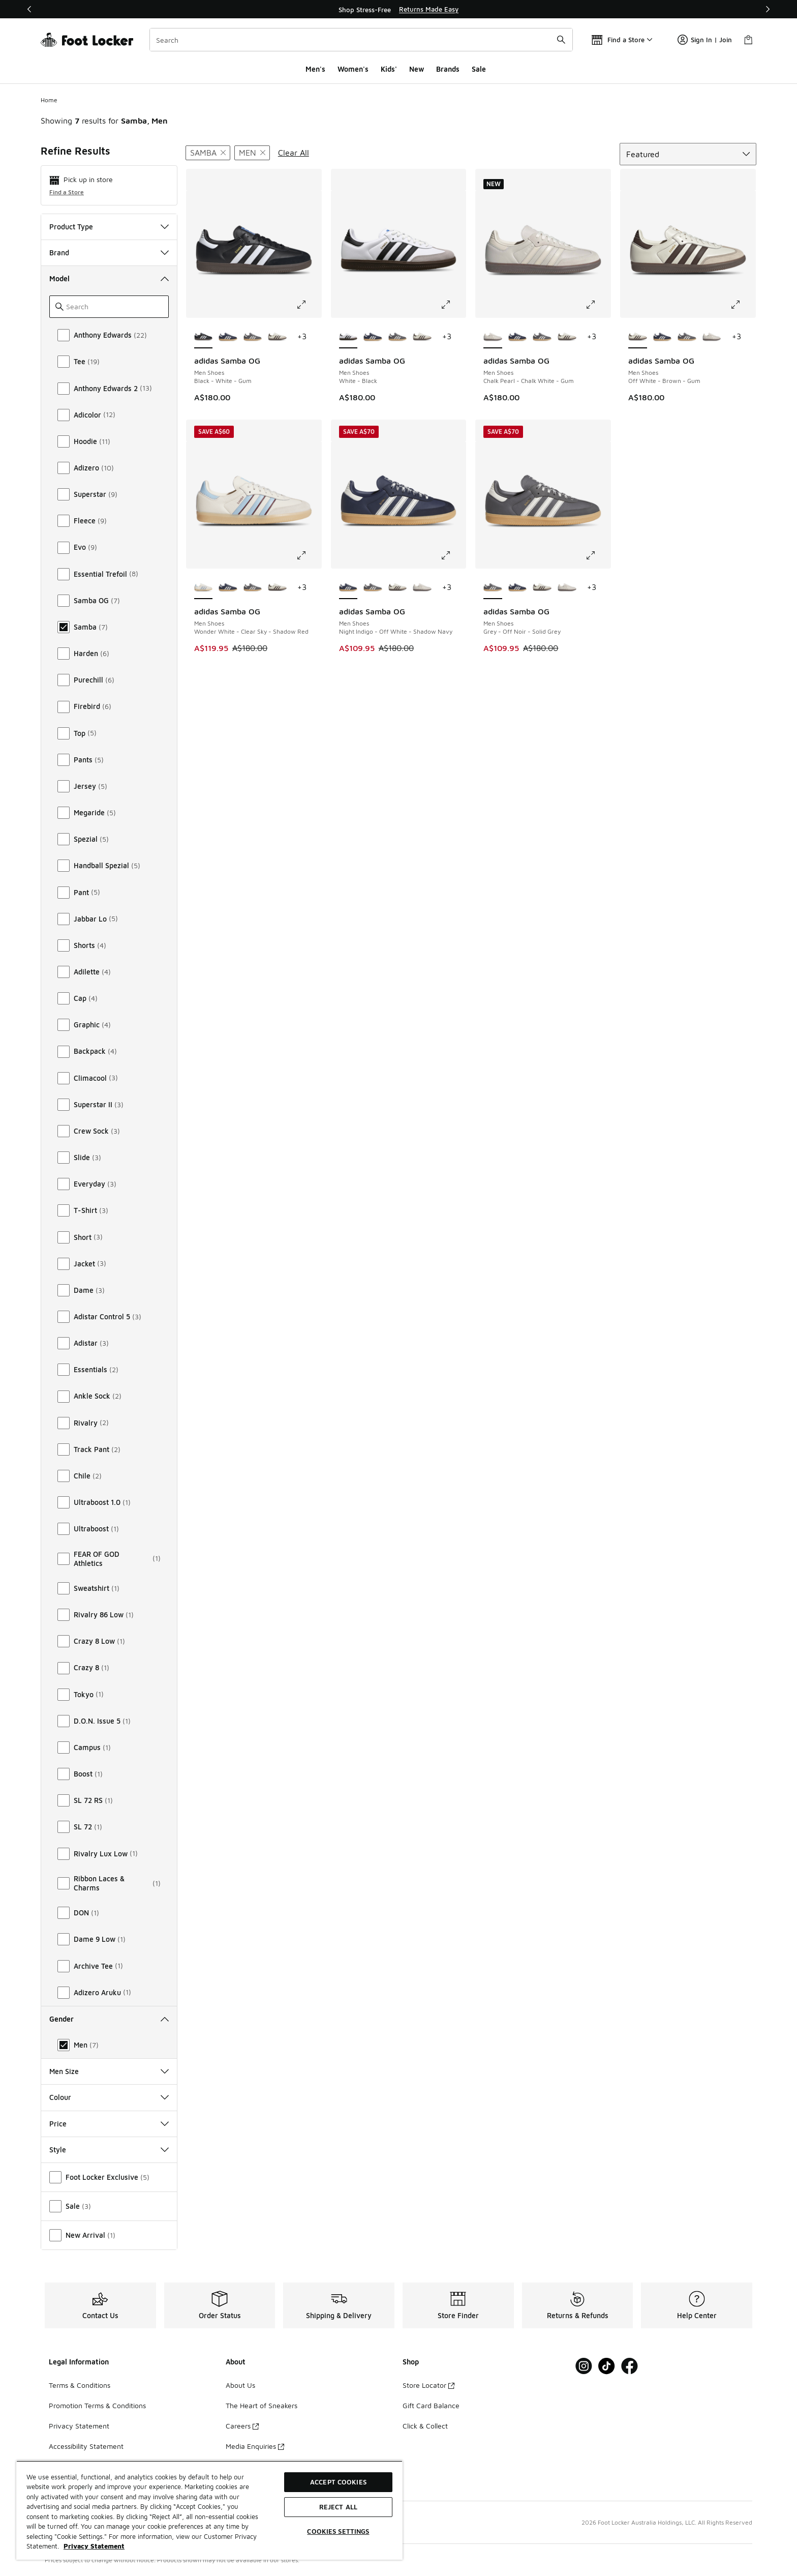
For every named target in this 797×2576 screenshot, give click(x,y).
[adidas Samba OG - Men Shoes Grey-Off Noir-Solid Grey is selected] (492, 588)
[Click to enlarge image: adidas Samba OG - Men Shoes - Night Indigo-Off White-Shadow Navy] (453, 555)
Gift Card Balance (431, 2405)
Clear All (293, 152)
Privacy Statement (79, 2425)
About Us (240, 2385)
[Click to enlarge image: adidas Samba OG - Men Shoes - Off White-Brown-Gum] (742, 304)
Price (109, 2123)
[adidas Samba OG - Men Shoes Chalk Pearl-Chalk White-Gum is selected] (492, 337)
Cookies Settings (338, 2531)
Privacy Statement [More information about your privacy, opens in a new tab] (94, 2546)
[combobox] (361, 39)
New (416, 69)
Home (49, 100)
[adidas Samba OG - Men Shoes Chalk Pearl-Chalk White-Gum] (711, 337)
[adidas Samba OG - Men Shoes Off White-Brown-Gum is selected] (637, 337)
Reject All (338, 2507)
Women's (353, 69)
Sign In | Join (705, 40)
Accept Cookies (338, 2482)
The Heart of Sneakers (261, 2405)
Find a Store (66, 192)
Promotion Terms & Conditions (97, 2405)
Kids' (389, 69)
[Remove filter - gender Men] (252, 152)
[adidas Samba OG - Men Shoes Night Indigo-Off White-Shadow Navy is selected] (348, 588)
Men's (315, 69)
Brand (109, 252)
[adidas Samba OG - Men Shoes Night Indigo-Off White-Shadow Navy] (228, 337)
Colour (109, 2097)
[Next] (767, 9)
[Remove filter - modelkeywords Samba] (208, 152)
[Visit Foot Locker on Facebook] (629, 2366)
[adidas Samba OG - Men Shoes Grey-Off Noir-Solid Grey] (252, 337)
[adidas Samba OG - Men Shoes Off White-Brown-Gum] (277, 337)
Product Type (109, 226)
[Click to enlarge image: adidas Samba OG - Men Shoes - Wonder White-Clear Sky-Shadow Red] (308, 555)
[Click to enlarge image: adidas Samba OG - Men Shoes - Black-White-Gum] (308, 304)
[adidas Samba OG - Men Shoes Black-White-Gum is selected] (203, 337)
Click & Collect (425, 2425)
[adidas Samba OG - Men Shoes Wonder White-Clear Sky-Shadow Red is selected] (203, 588)
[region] (398, 9)
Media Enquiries (255, 2446)
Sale (479, 69)
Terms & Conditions (79, 2385)
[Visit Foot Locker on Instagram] (583, 2366)
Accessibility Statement (86, 2446)
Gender (109, 2019)
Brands (447, 69)
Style (109, 2149)
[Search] (361, 39)
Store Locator (428, 2385)
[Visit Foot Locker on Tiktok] (606, 2366)
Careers (242, 2425)
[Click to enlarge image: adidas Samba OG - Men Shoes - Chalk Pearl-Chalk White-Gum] (598, 304)
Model (109, 278)
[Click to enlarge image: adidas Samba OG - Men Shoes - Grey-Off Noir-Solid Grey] (598, 555)
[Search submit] (561, 39)
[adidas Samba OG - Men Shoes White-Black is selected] (348, 337)
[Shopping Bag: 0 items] (748, 40)
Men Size (109, 2071)
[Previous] (29, 9)
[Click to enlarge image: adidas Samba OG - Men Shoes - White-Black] (453, 304)
